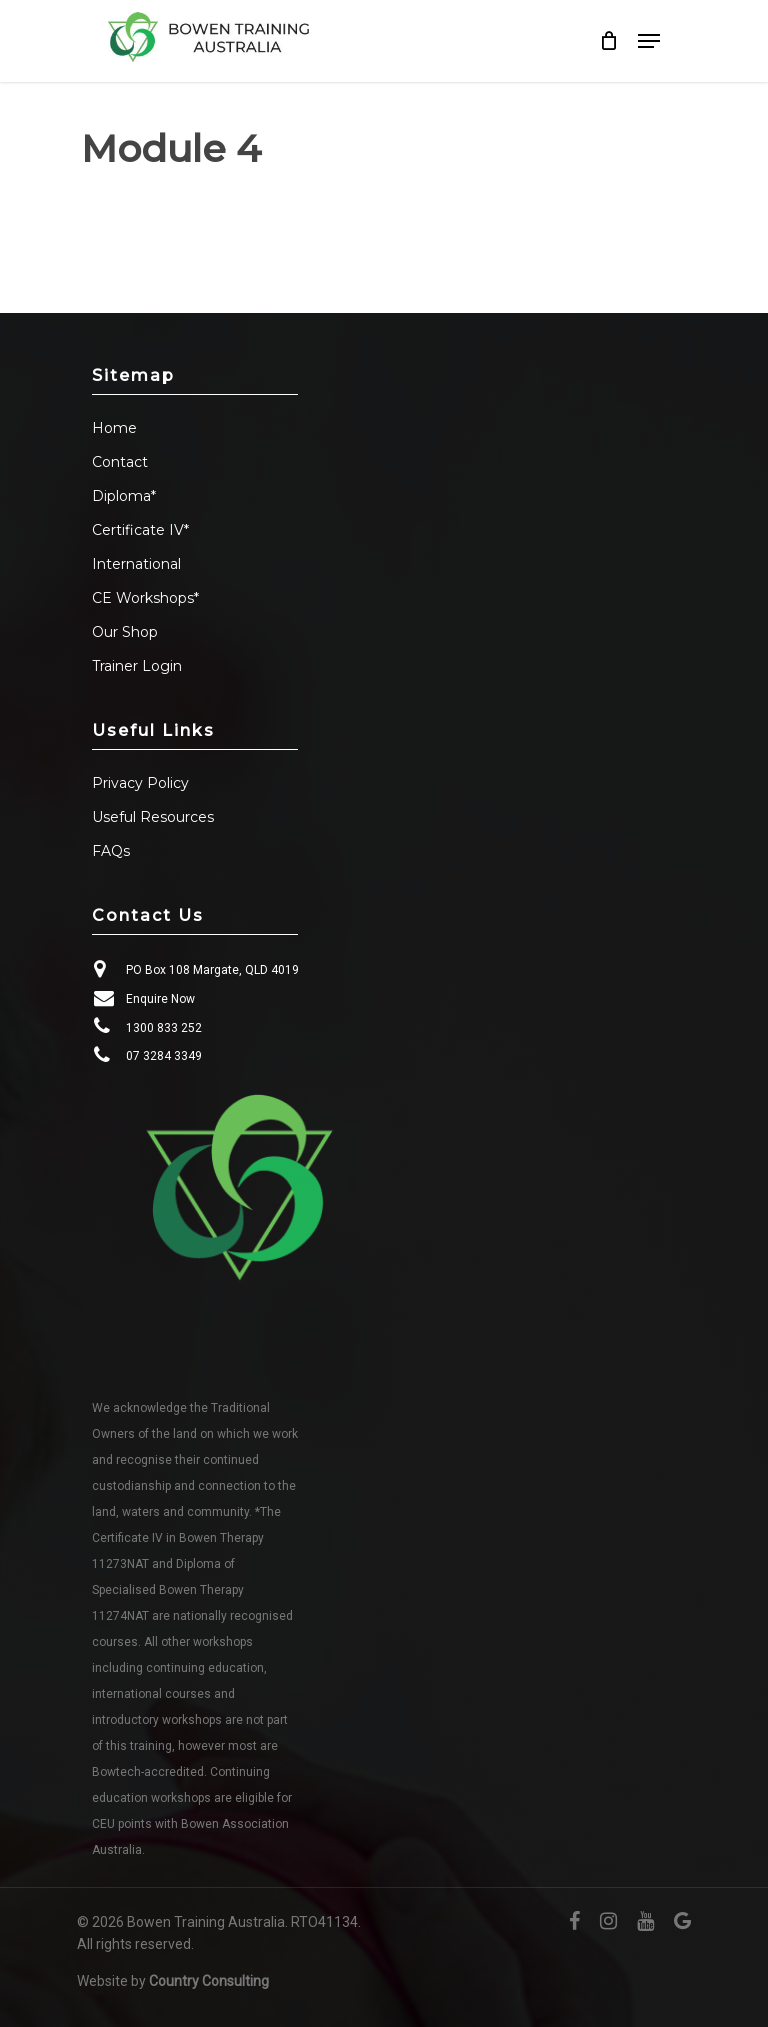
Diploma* (124, 496)
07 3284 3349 (164, 1056)
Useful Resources (153, 817)
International (136, 564)
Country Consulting (209, 1981)
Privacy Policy (140, 783)
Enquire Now (160, 999)
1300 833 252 (164, 1028)
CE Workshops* (145, 598)
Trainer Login (137, 666)
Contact (120, 462)
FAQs (111, 851)
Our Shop (125, 632)
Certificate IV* (140, 530)
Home (114, 428)
